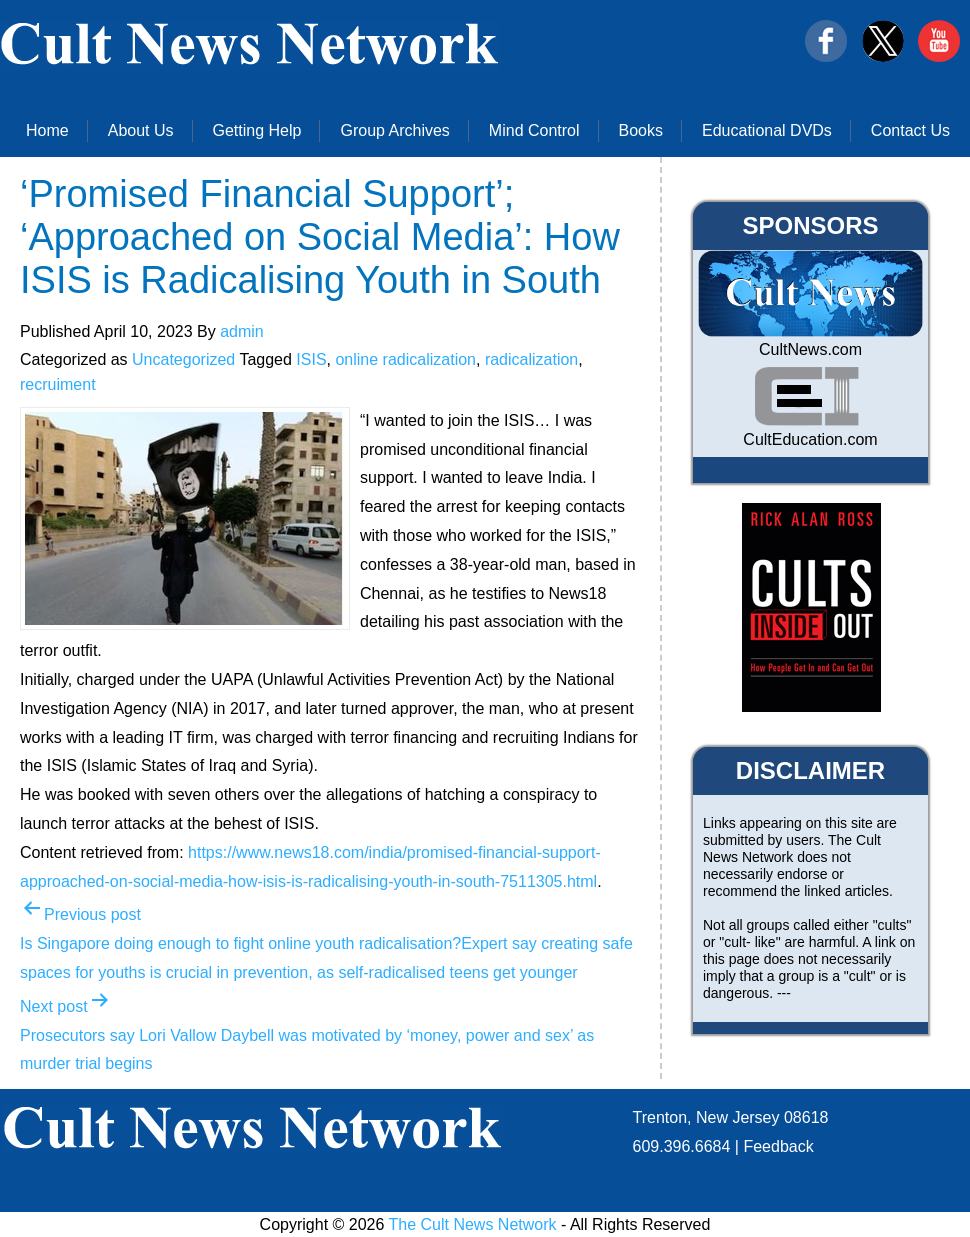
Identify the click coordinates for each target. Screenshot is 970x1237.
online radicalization (405, 359)
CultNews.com (810, 349)
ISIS (311, 359)
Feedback (778, 1146)
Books (641, 130)
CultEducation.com (810, 439)
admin (242, 331)
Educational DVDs (767, 130)
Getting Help (257, 130)
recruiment (58, 384)
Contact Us (910, 130)
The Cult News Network (473, 1224)
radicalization (531, 359)
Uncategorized (183, 359)
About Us (141, 130)
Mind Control (534, 130)
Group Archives (394, 130)
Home (47, 130)
